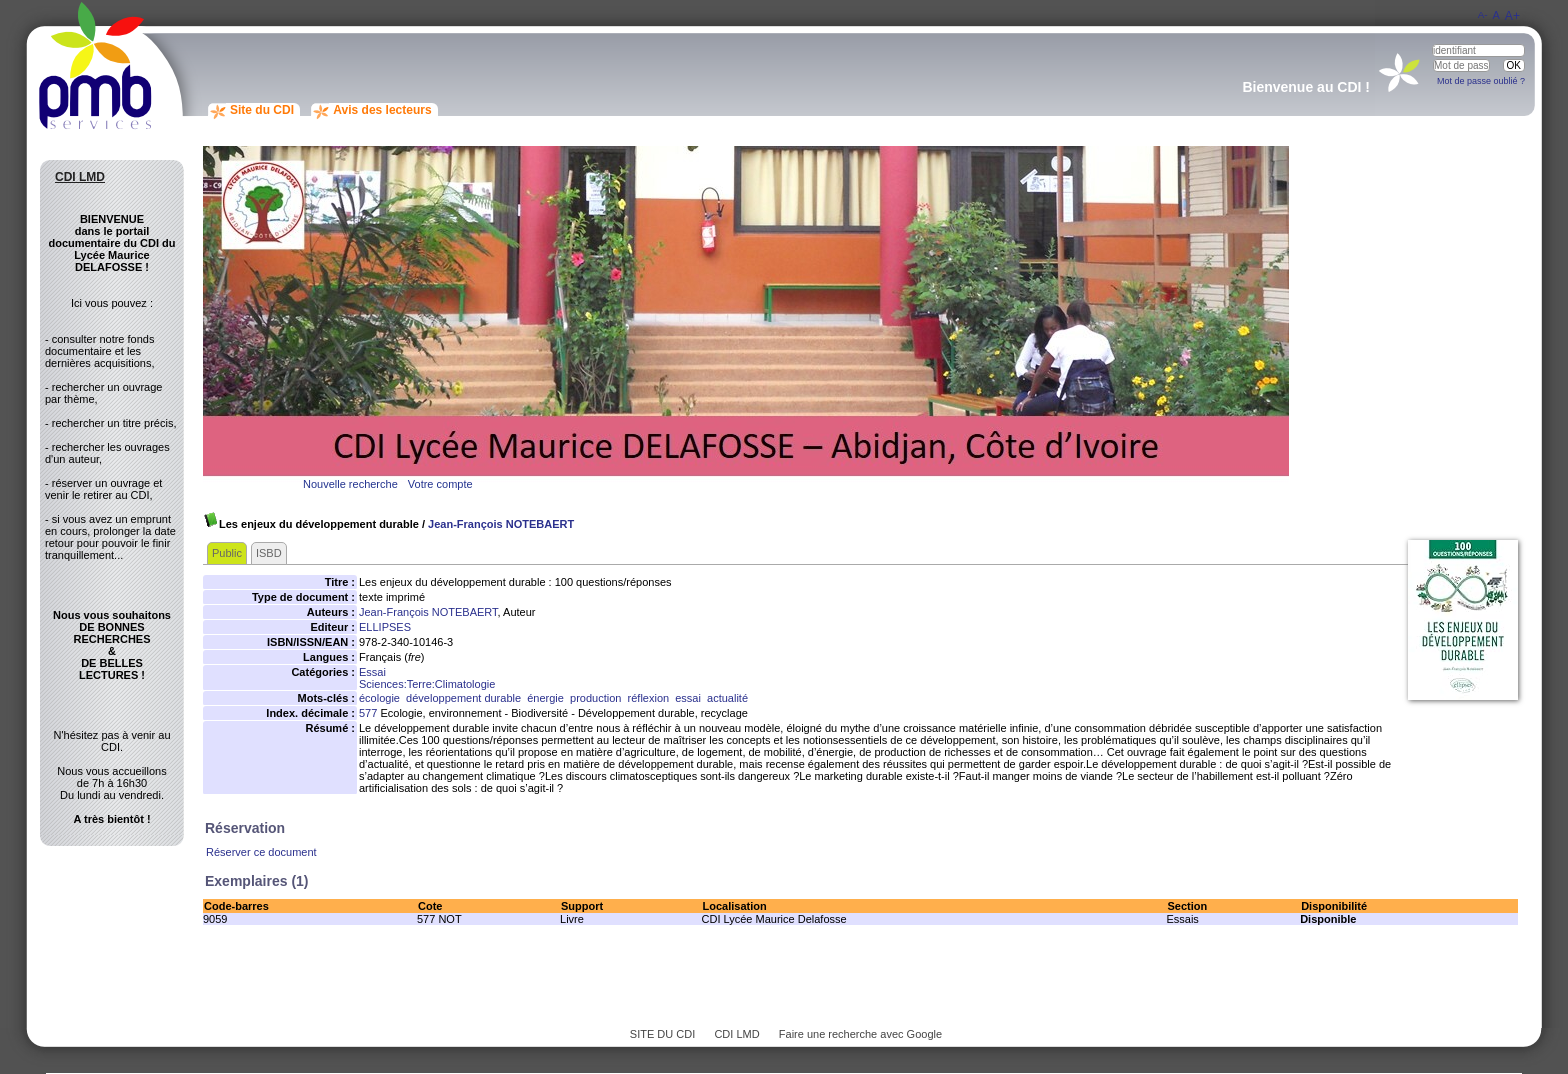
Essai (372, 672)
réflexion (649, 698)
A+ (1512, 16)
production (595, 698)
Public (227, 553)
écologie (379, 698)
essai (688, 698)
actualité (727, 698)
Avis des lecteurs (382, 110)
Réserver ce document (261, 852)
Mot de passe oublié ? (1481, 81)
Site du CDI (262, 110)
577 (368, 713)
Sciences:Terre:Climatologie (427, 684)
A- (1483, 14)
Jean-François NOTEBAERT (501, 524)
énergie (545, 698)
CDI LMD (736, 1034)
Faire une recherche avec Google (860, 1034)
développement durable (463, 698)
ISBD (269, 553)
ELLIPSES (385, 627)
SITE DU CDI (662, 1034)
